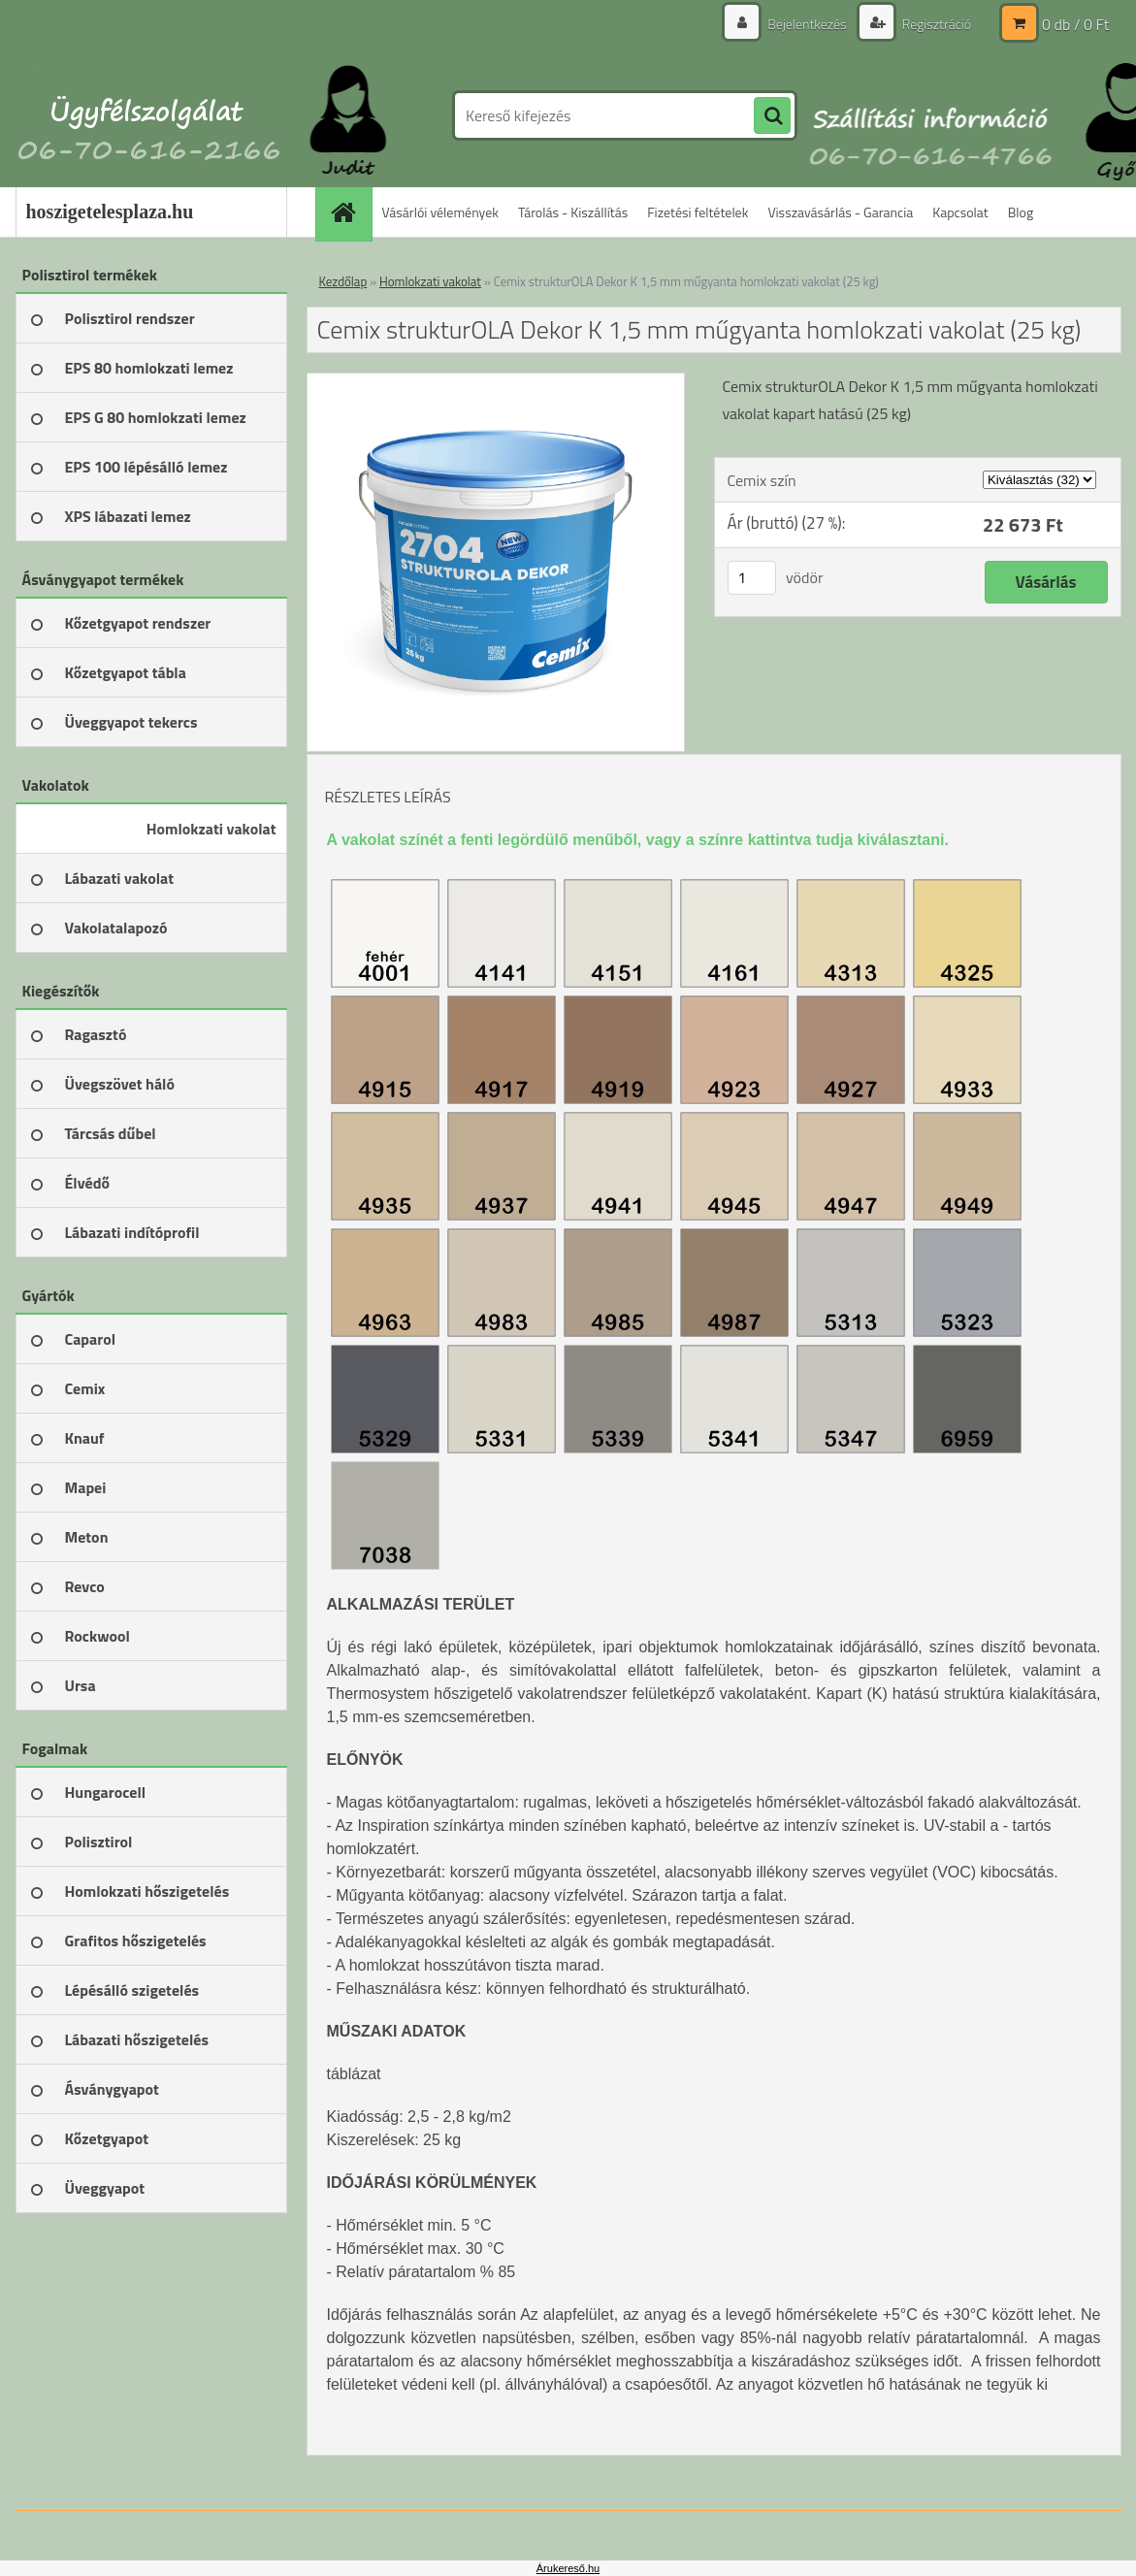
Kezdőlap (343, 281)
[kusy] (752, 578)
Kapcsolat (960, 212)
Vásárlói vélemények (441, 212)
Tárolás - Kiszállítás (573, 212)
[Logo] (149, 115)
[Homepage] (350, 212)
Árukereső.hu (568, 2568)
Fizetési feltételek (697, 212)
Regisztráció (935, 24)
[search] (772, 116)
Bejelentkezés (807, 24)
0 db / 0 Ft (1075, 24)
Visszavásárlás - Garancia (840, 212)
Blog (1020, 212)
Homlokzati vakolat (430, 281)
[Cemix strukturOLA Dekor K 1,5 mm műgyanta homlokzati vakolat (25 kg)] (496, 381)
